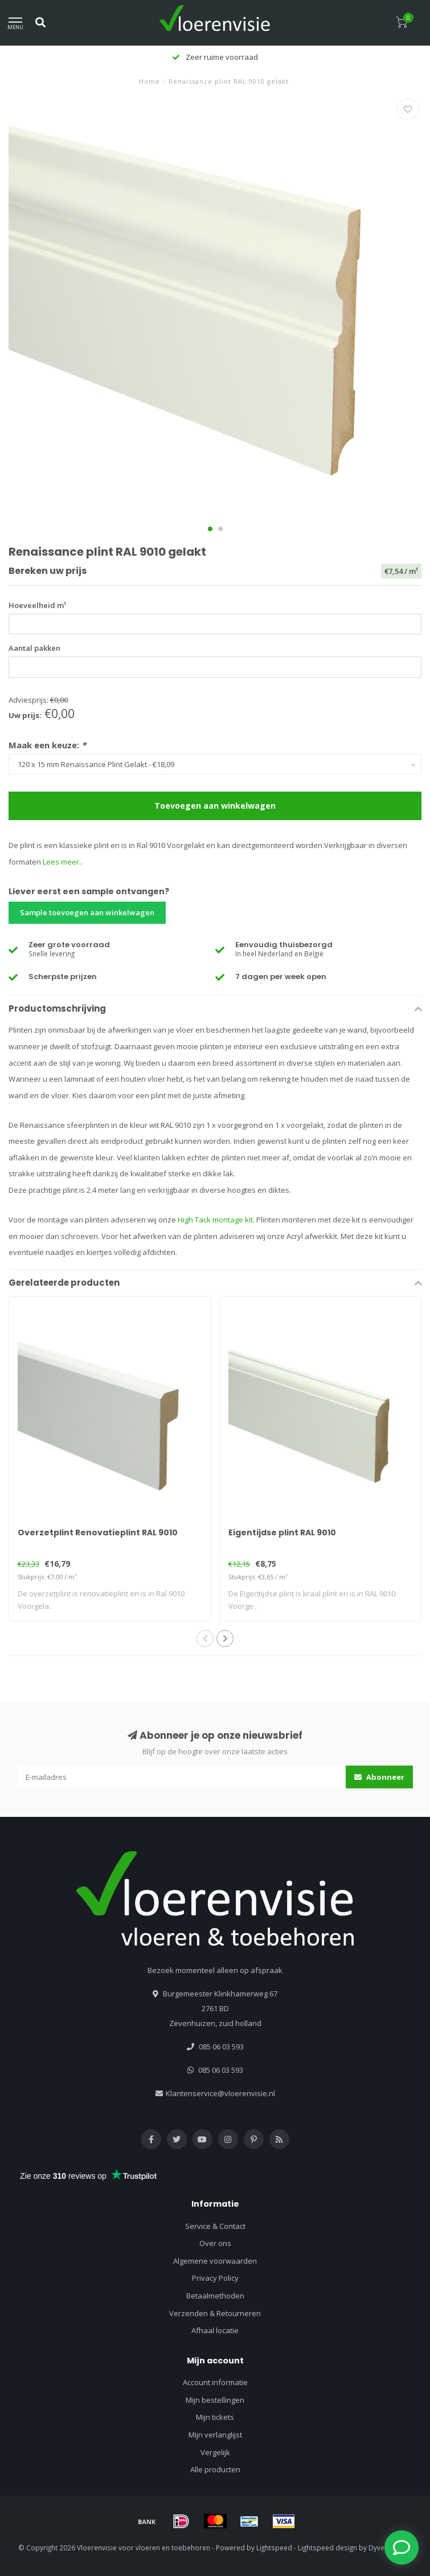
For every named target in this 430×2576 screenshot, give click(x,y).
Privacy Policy (215, 2278)
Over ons (215, 2243)
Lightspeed (274, 2547)
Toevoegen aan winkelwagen (215, 805)
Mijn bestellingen (215, 2400)
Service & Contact (215, 2226)
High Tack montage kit (215, 1219)
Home (149, 81)
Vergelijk (215, 2452)
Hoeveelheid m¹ (37, 605)
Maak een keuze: (47, 745)
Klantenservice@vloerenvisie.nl (220, 2093)
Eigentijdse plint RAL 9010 (282, 1532)
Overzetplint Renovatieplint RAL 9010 (98, 1532)
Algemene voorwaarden (215, 2261)
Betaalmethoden (215, 2295)
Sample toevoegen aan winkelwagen (87, 912)
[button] (210, 529)
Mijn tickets (215, 2417)
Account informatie (215, 2382)
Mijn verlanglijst (215, 2435)
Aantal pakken (34, 648)
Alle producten (215, 2469)
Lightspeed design (327, 2547)
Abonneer (379, 1777)
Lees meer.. (63, 862)
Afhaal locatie (215, 2330)
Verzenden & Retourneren (215, 2313)
